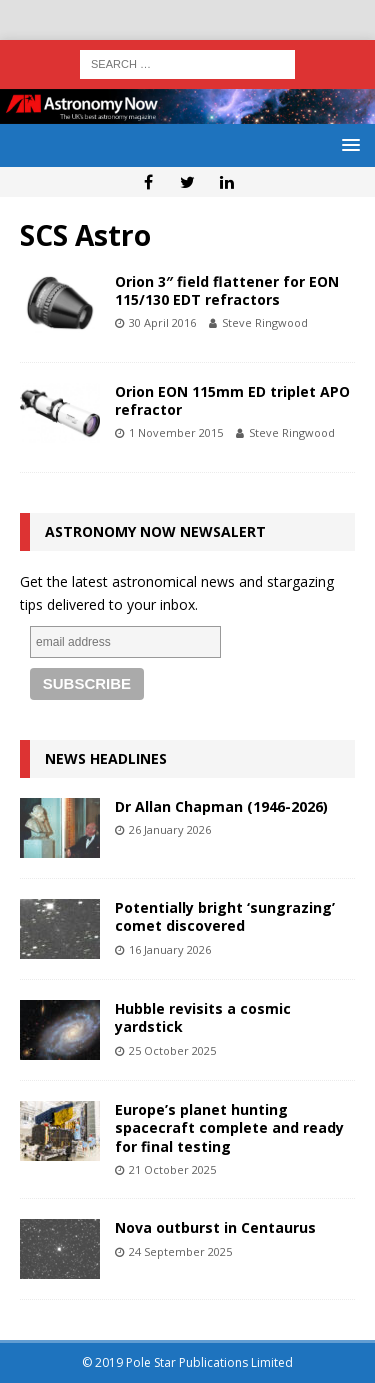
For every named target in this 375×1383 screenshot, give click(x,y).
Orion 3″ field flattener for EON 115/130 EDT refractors (227, 290)
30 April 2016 (162, 322)
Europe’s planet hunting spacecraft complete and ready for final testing (229, 1127)
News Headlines (106, 758)
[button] (347, 144)
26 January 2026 (170, 829)
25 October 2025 (172, 1050)
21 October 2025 (172, 1169)
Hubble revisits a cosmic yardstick (203, 1017)
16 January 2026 (170, 949)
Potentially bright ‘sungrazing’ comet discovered (225, 916)
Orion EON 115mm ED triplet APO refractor (232, 400)
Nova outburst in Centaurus (215, 1227)
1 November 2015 (176, 432)
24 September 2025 (180, 1251)
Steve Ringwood (265, 322)
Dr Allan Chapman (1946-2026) (221, 806)
